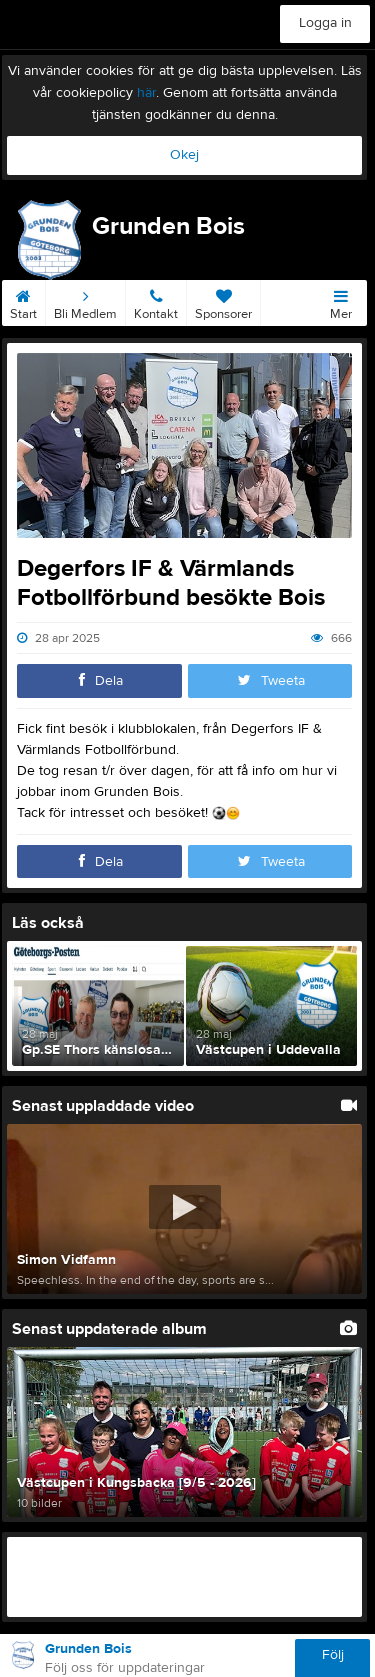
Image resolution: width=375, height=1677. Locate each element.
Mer (341, 301)
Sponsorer (223, 301)
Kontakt (156, 301)
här (146, 93)
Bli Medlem (85, 301)
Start (23, 301)
